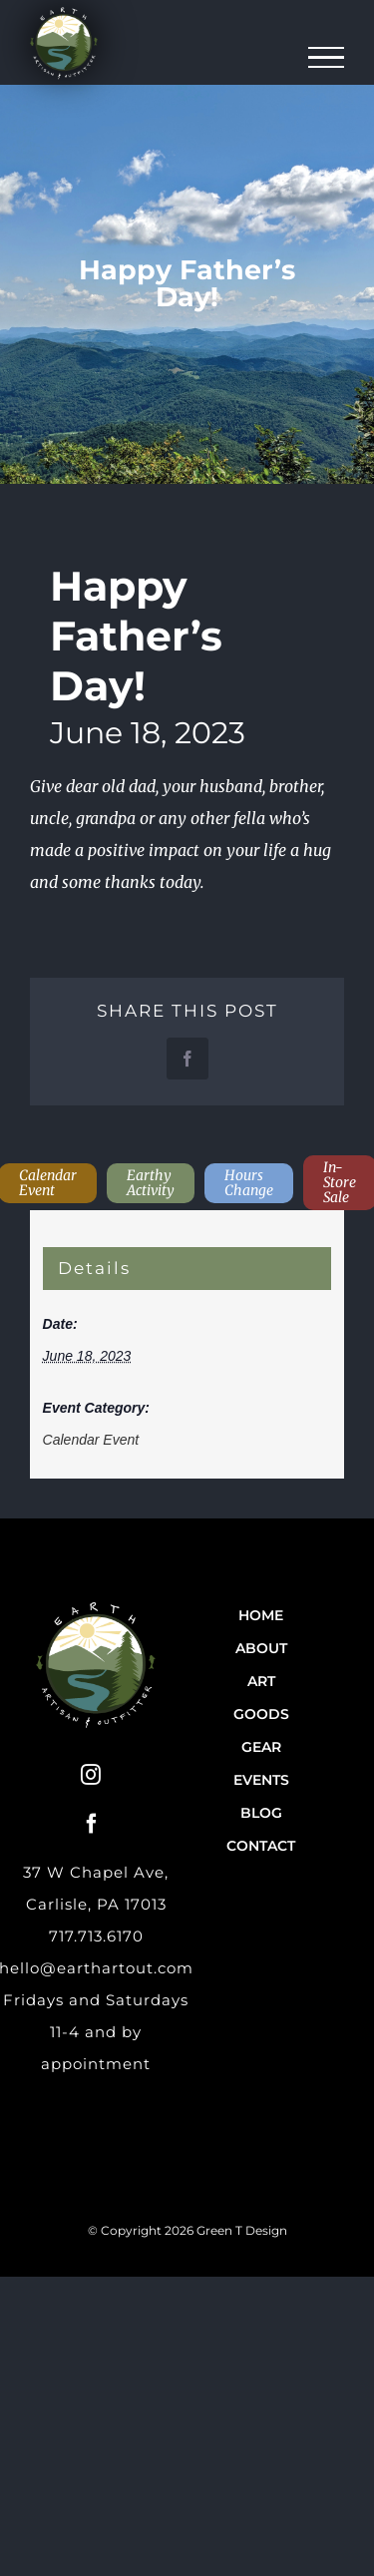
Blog (261, 1813)
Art (261, 1681)
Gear (261, 1747)
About (261, 1648)
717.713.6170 (96, 1936)
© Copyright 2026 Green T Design (187, 2230)
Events (261, 1780)
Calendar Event (91, 1440)
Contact (260, 1846)
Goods (261, 1714)
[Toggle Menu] (326, 58)
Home (260, 1615)
